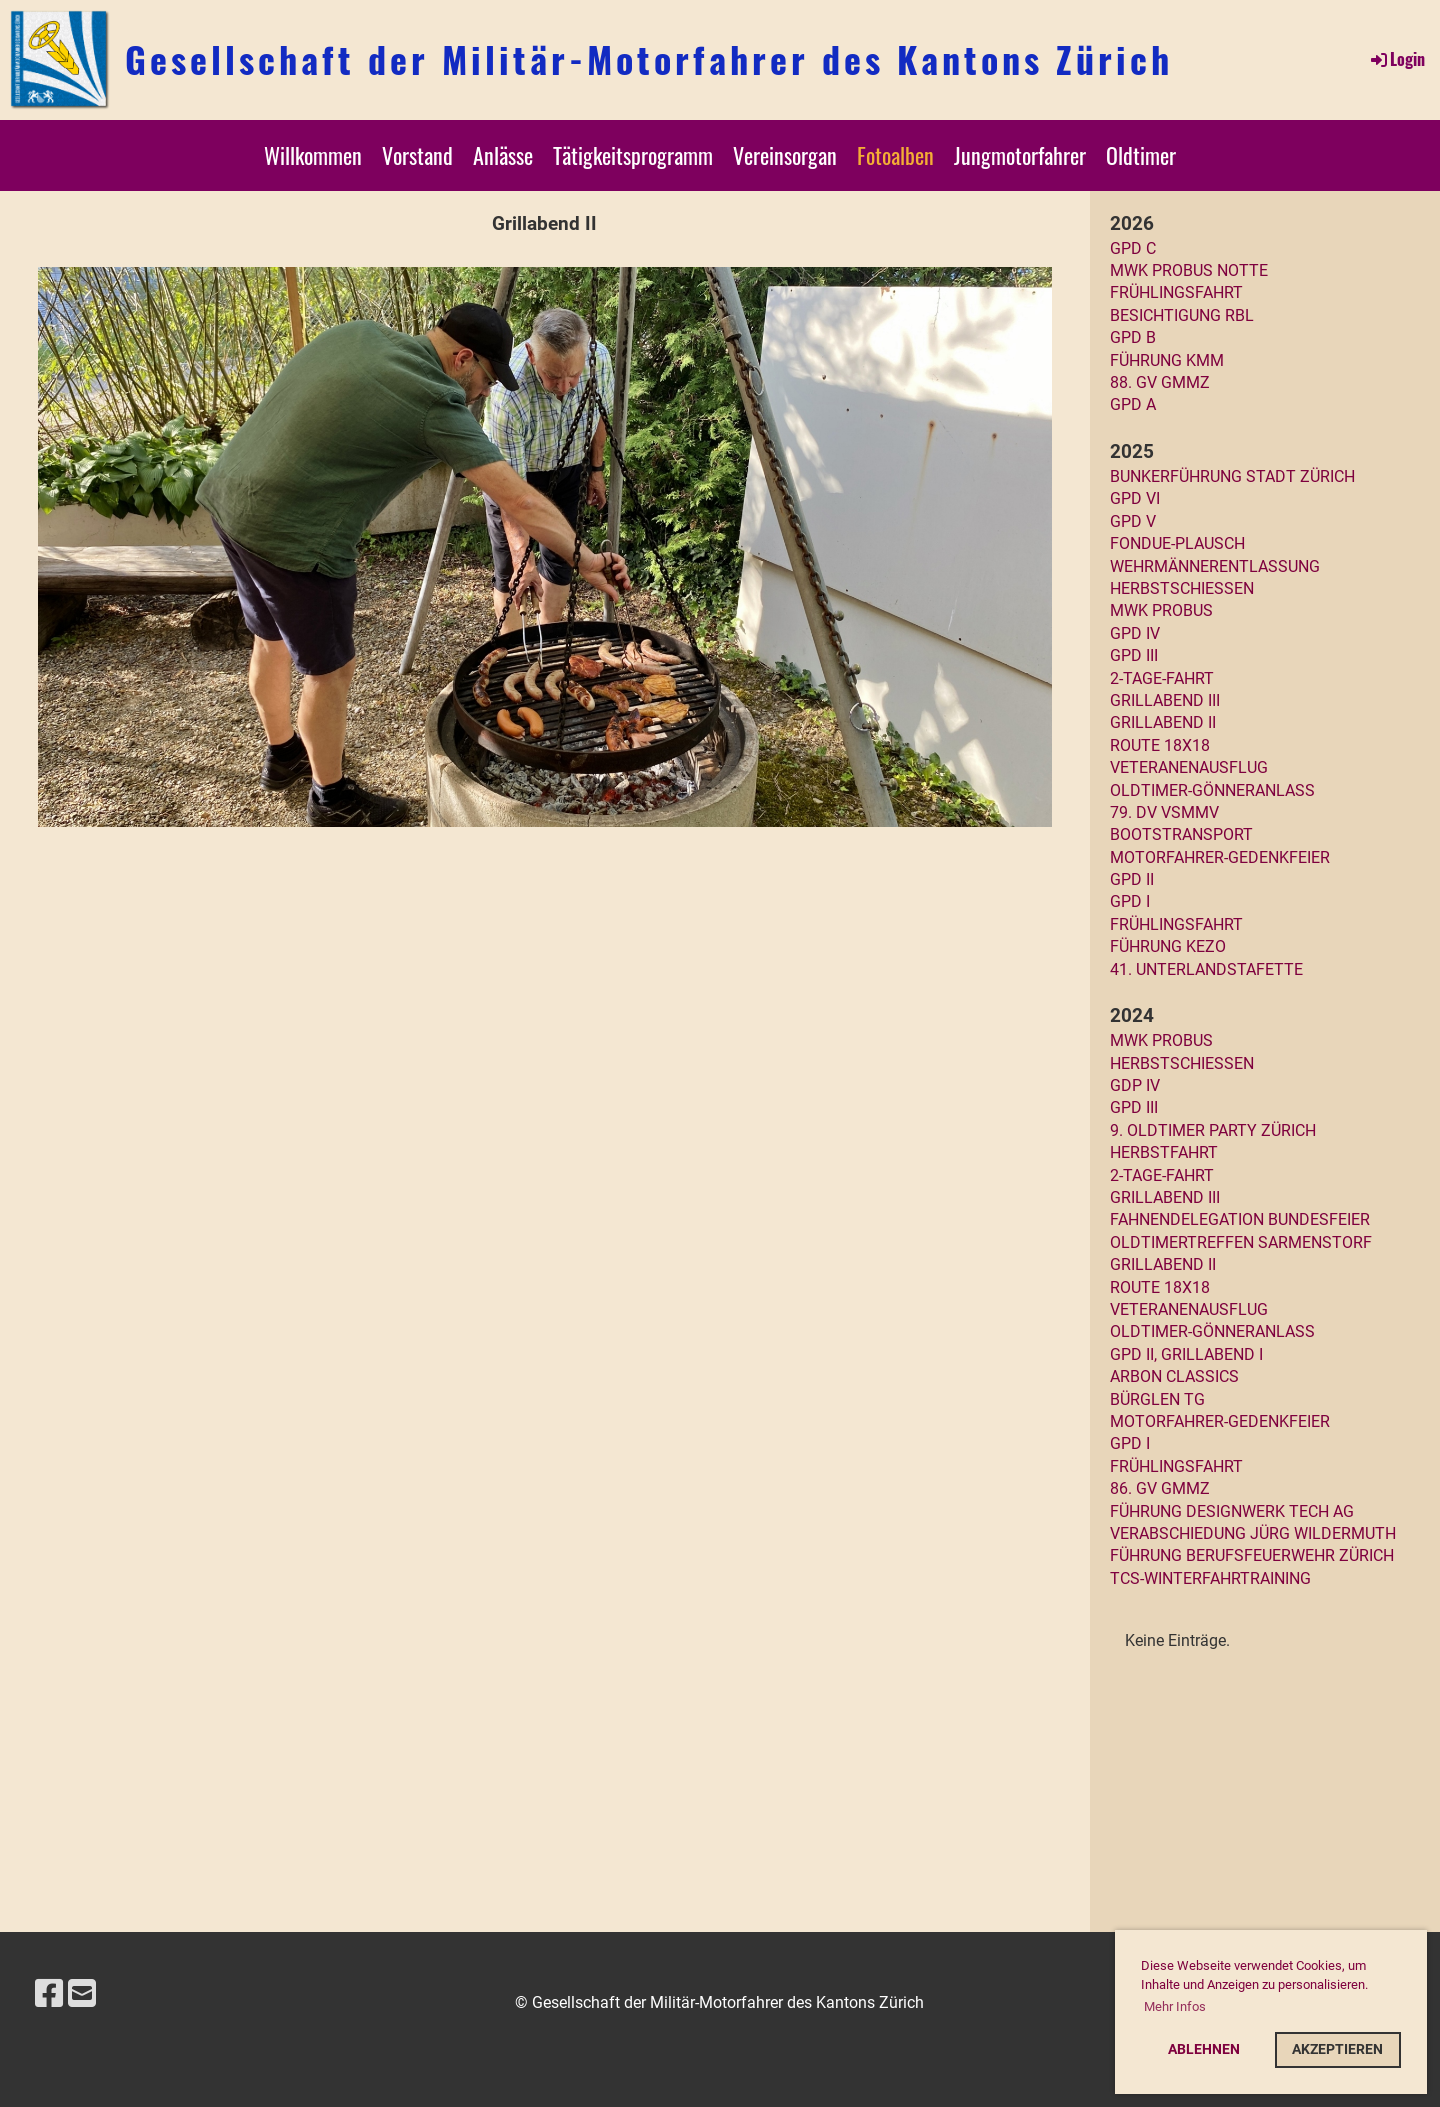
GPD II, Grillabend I (1186, 1354)
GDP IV (1135, 1085)
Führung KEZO (1168, 946)
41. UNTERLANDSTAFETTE (1206, 969)
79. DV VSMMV (1164, 812)
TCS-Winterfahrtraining (1210, 1578)
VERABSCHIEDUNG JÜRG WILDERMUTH (1253, 1533)
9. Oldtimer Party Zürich (1213, 1130)
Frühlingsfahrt (1176, 292)
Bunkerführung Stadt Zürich (1232, 476)
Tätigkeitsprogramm (633, 155)
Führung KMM (1167, 360)
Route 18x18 (1160, 745)
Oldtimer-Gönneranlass (1212, 790)
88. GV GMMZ (1160, 382)
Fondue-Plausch (1177, 543)
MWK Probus (1161, 610)
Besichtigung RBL (1182, 315)
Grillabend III (1165, 700)
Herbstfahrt (1164, 1152)
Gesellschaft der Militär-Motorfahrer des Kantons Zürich (649, 59)
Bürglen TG (1157, 1399)
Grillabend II (1163, 722)
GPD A (1133, 404)
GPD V (1133, 521)
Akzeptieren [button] (1337, 2049)
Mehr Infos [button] (1175, 2006)
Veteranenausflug (1189, 767)
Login (1396, 59)
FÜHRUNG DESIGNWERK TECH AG (1232, 1511)
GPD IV (1135, 633)
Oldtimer (1141, 155)
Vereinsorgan (785, 155)
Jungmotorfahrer (1020, 155)
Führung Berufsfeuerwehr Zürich (1252, 1555)
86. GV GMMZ (1160, 1488)
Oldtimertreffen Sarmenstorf (1241, 1242)
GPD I (1130, 901)
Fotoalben (895, 155)
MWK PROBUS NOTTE (1189, 270)
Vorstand (417, 155)
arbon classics (1174, 1376)
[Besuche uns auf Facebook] (49, 1994)
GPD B (1133, 337)
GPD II (1132, 879)
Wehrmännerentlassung (1215, 566)
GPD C (1133, 248)
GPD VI (1135, 498)
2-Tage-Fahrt (1162, 678)
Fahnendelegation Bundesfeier (1240, 1219)
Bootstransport (1181, 834)
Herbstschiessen (1182, 588)
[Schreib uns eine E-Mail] (82, 1994)
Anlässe (503, 155)
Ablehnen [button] (1204, 2049)
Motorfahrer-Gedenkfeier (1220, 857)
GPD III (1134, 655)
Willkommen (313, 155)
